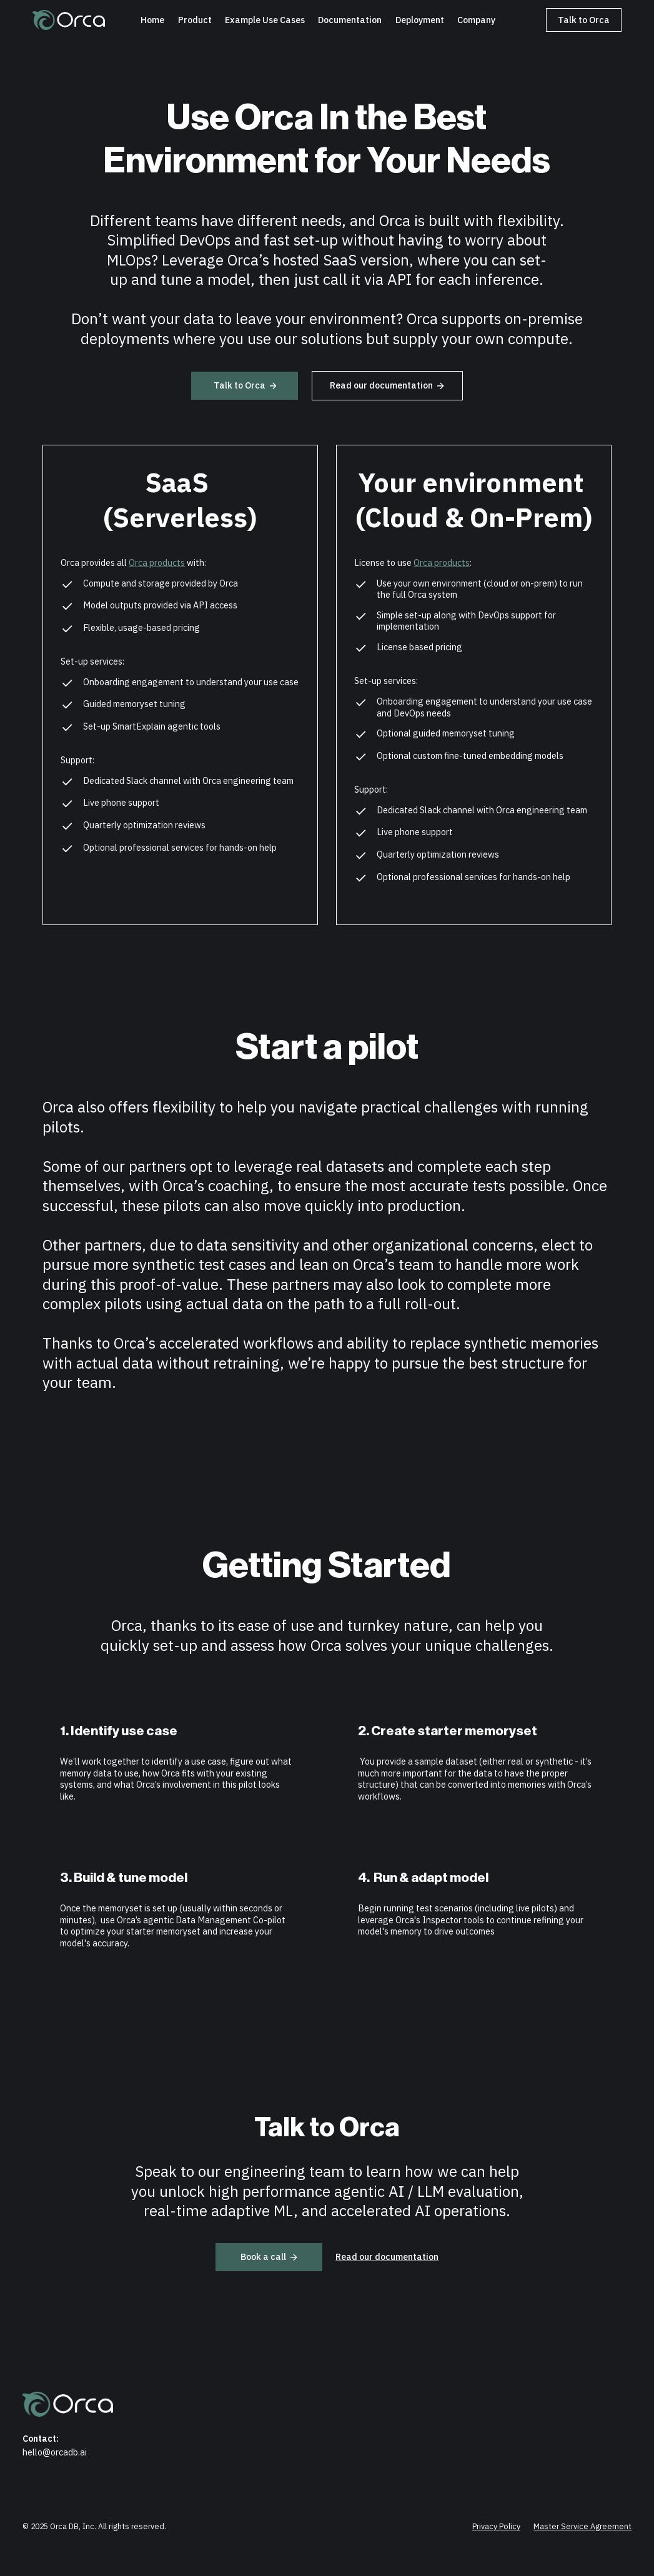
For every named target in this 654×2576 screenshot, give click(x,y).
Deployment (419, 20)
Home (152, 20)
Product (195, 20)
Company (476, 20)
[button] (265, 20)
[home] (68, 20)
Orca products (157, 562)
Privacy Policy (496, 2526)
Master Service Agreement (582, 2526)
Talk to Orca (584, 20)
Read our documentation (387, 385)
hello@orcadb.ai (54, 2452)
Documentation (350, 20)
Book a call (268, 2256)
